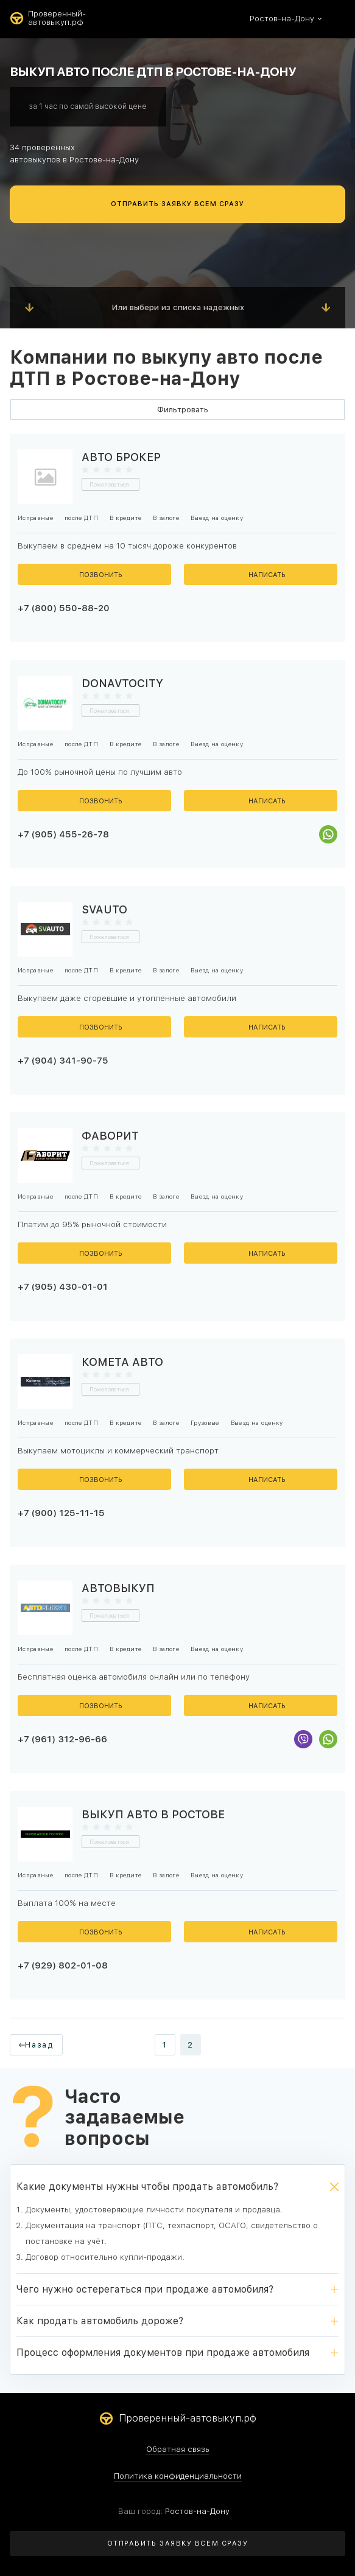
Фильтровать (182, 409)
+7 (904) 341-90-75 (63, 1060)
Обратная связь (177, 2449)
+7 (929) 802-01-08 (63, 1965)
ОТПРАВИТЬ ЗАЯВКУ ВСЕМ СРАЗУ (177, 204)
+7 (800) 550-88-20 (64, 608)
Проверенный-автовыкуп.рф (48, 18)
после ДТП (81, 517)
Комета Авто (122, 1362)
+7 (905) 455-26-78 (63, 834)
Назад (39, 2044)
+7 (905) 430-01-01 (63, 1286)
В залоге (166, 517)
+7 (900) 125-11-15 (61, 1513)
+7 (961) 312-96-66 (62, 1739)
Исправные (35, 517)
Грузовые (205, 1422)
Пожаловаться (109, 484)
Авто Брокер (121, 457)
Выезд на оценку (217, 517)
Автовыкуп (118, 1588)
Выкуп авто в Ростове (153, 1814)
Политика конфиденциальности (178, 2476)
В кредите (125, 517)
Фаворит (110, 1135)
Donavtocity (122, 683)
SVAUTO (104, 909)
